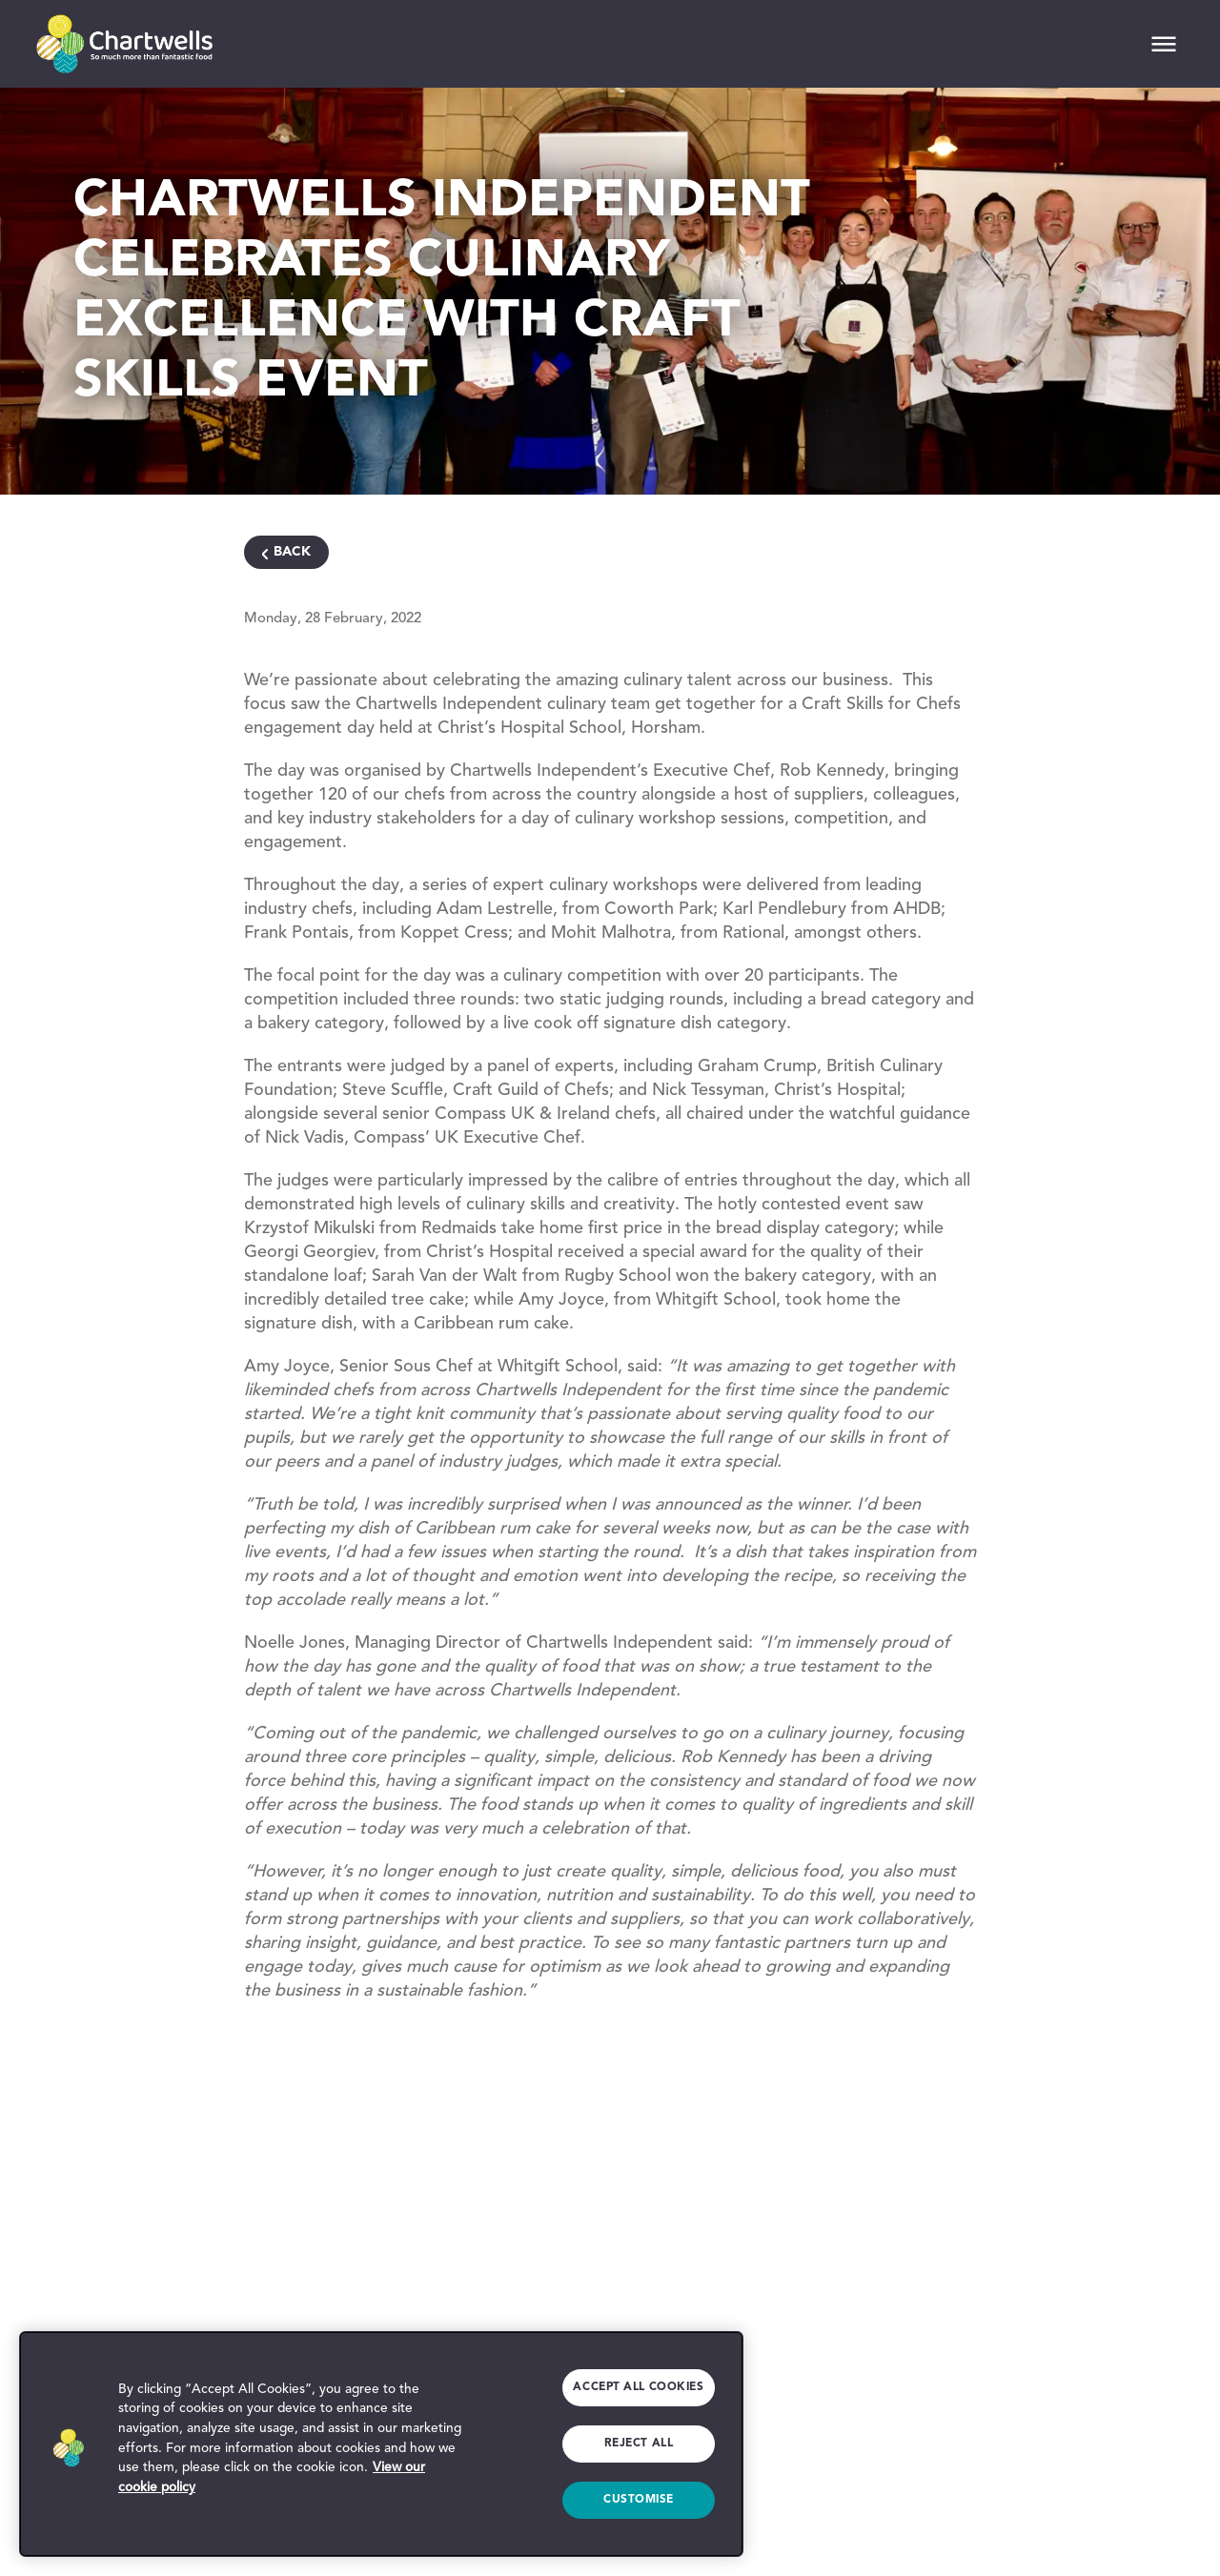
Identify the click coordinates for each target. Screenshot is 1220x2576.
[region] (381, 2443)
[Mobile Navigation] (1164, 44)
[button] (68, 2443)
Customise (638, 2499)
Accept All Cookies (636, 2386)
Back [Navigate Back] (292, 551)
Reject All (638, 2443)
